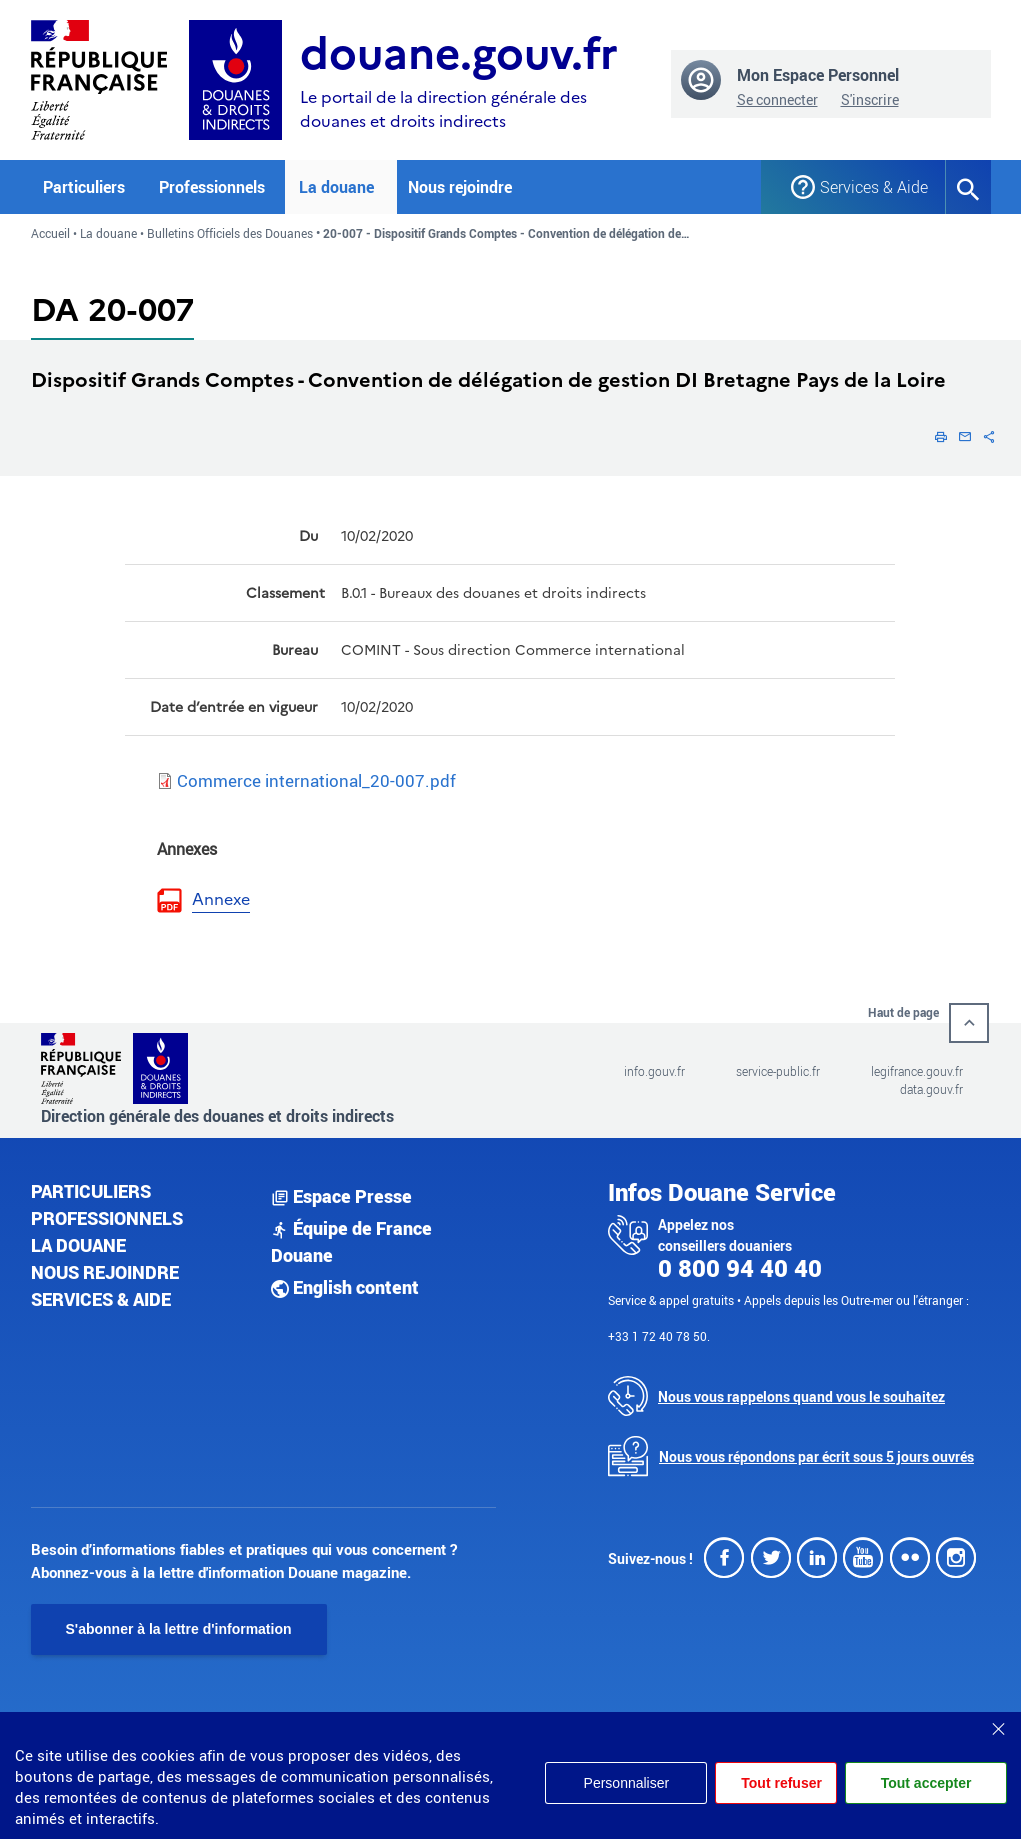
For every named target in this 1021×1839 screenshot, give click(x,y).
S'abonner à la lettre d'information (179, 1629)
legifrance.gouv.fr (917, 1071)
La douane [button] (336, 187)
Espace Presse (341, 1196)
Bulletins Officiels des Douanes (230, 233)
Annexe (221, 899)
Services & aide (101, 1299)
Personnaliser (627, 1783)
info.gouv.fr (654, 1071)
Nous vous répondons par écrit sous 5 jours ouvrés (816, 1456)
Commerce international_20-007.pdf (316, 780)
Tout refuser (781, 1783)
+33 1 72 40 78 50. (659, 1336)
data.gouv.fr (931, 1089)
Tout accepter (926, 1783)
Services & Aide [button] (867, 187)
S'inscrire (870, 99)
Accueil (50, 233)
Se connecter (777, 99)
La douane (108, 233)
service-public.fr (778, 1071)
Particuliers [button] (84, 187)
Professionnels (107, 1218)
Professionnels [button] (212, 187)
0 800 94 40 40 (740, 1268)
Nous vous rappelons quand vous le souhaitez (801, 1396)
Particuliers (91, 1191)
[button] (941, 436)
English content (345, 1287)
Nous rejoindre (460, 187)
